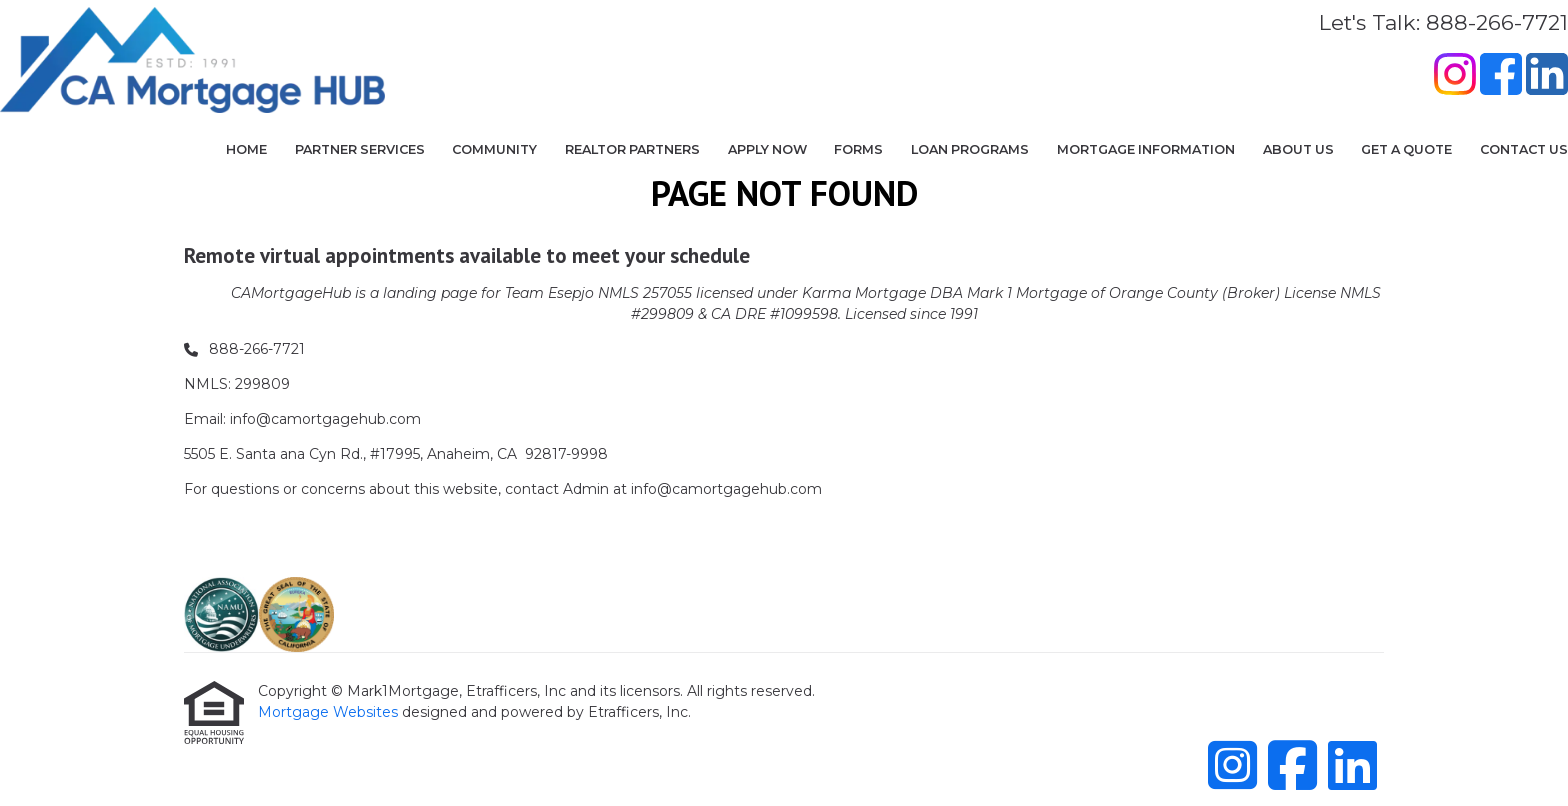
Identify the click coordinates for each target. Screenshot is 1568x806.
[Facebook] (1501, 77)
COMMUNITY (494, 149)
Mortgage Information (1146, 149)
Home (246, 149)
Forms (858, 149)
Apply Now (767, 149)
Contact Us (1524, 149)
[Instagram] (1455, 77)
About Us (1298, 149)
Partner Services (360, 149)
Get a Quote (1406, 149)
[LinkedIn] (1547, 77)
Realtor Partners (632, 149)
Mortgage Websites (330, 712)
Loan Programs (970, 149)
